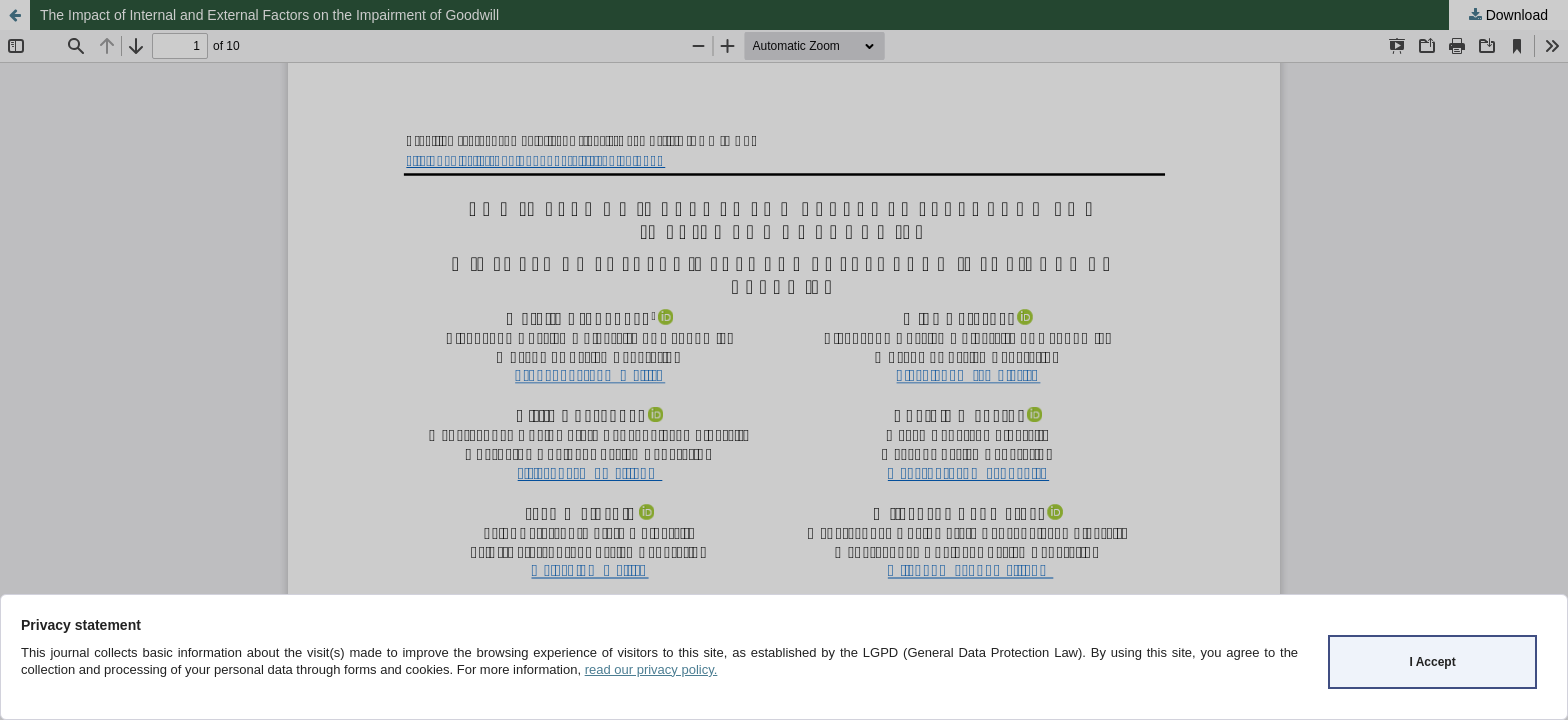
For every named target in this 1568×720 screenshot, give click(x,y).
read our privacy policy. (651, 669)
